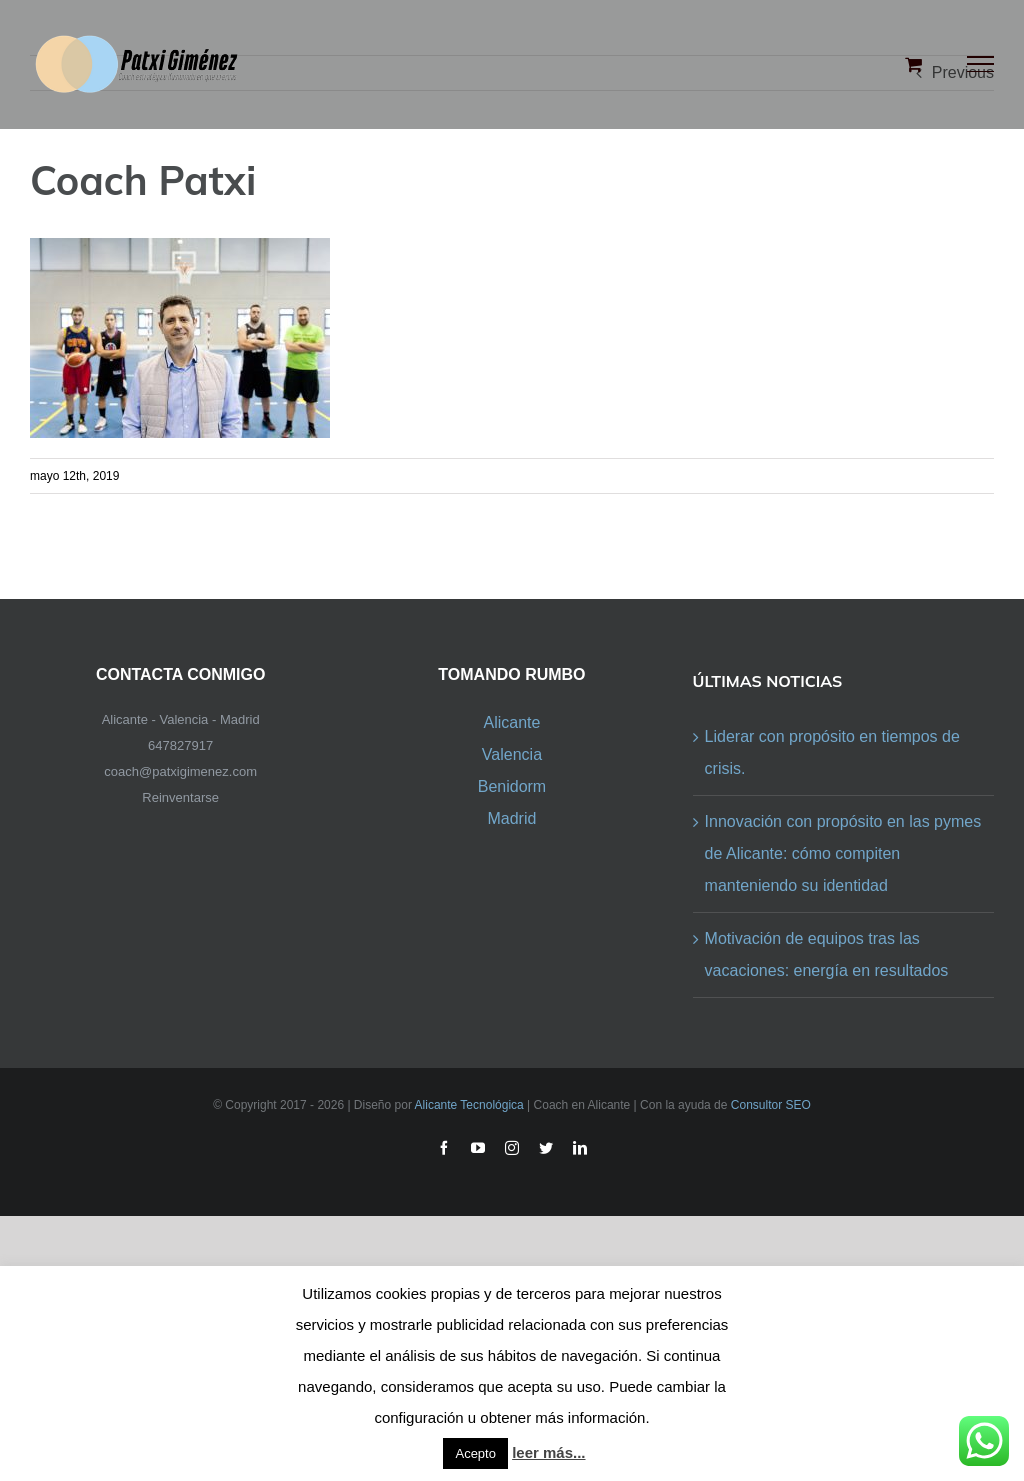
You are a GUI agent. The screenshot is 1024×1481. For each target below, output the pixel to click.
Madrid (511, 818)
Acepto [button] (475, 1453)
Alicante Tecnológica (469, 1105)
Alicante (511, 722)
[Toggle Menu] (981, 64)
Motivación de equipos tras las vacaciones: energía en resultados (827, 954)
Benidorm (512, 786)
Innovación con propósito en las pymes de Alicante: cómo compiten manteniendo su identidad (843, 853)
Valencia (512, 754)
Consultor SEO (771, 1105)
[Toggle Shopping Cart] (913, 64)
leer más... (548, 1452)
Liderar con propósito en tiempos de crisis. (832, 752)
